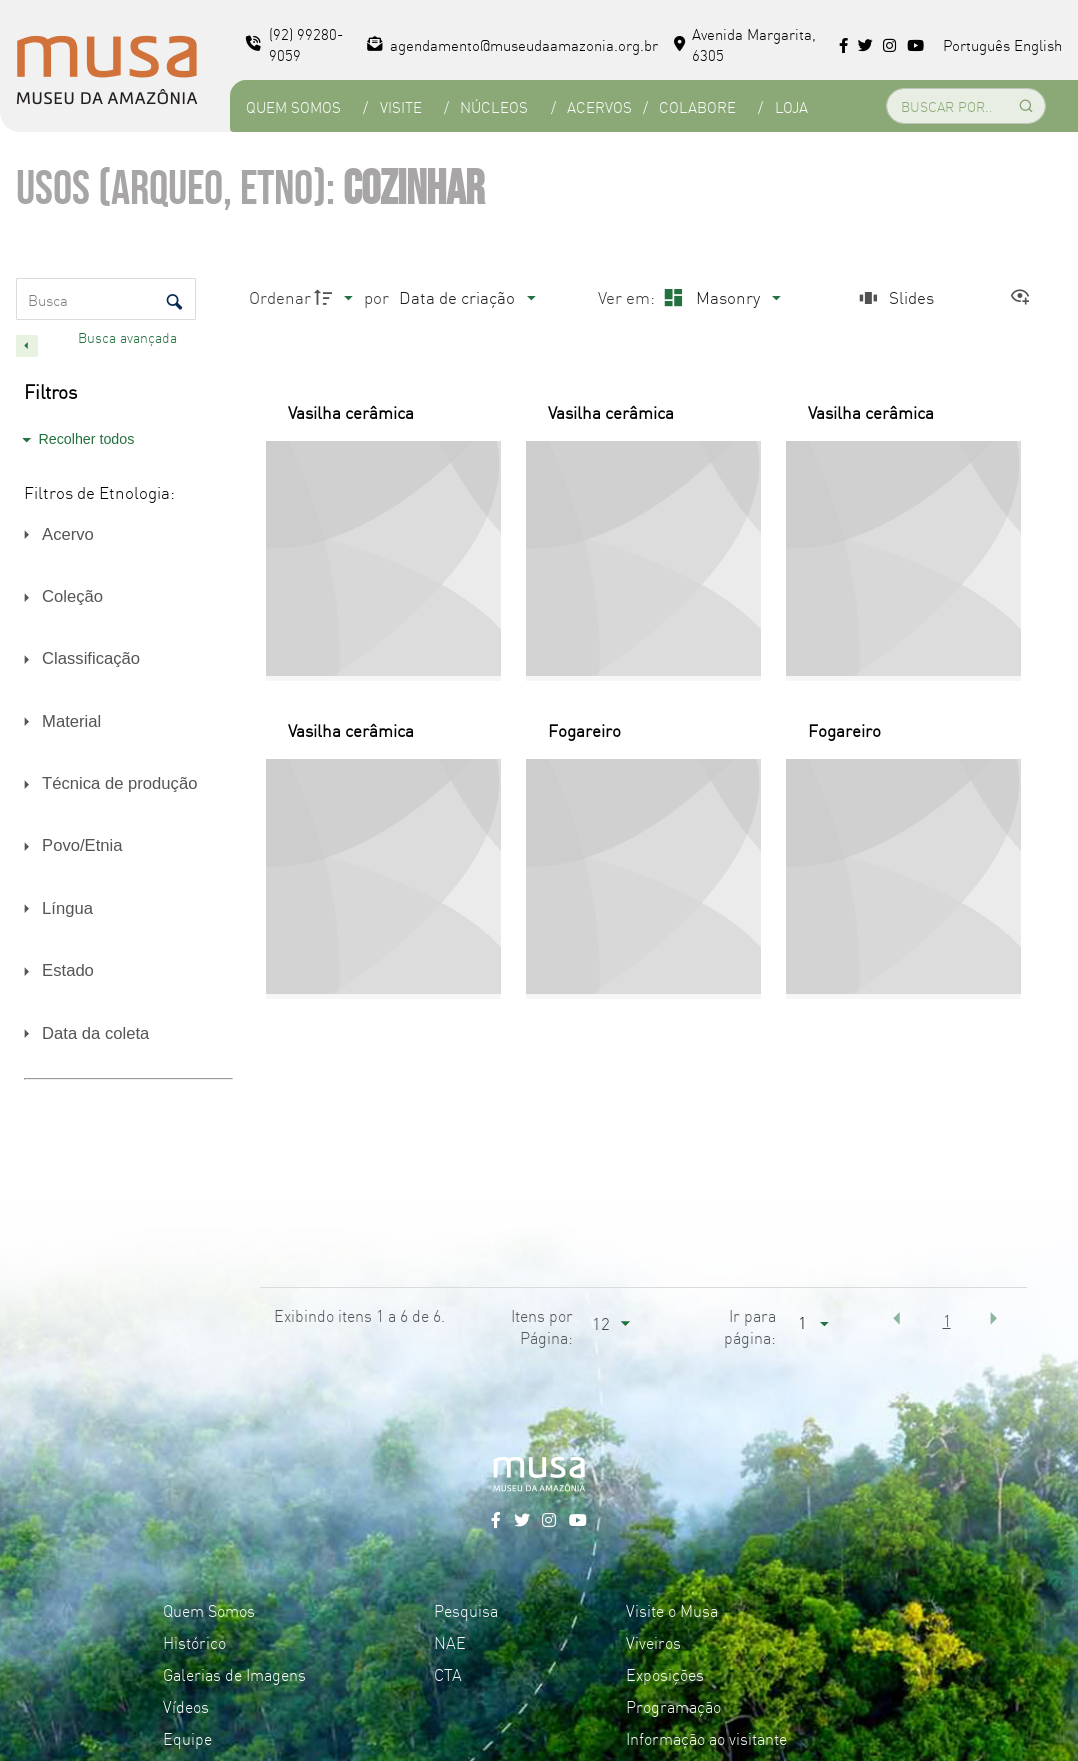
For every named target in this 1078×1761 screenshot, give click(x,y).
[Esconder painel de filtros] (27, 346)
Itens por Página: (542, 1326)
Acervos (599, 106)
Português (976, 44)
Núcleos (494, 106)
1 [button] (947, 1320)
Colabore (697, 106)
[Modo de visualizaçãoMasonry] (719, 297)
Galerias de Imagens (234, 1674)
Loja (791, 106)
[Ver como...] (1025, 297)
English (1038, 44)
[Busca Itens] (106, 299)
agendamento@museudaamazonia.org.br (512, 44)
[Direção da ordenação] (336, 297)
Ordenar (280, 296)
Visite (401, 106)
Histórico (194, 1642)
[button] (897, 1318)
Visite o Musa (672, 1610)
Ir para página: (750, 1326)
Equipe (187, 1738)
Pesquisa (466, 1610)
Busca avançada (129, 337)
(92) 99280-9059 (294, 44)
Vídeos (186, 1706)
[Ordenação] (467, 297)
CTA (448, 1674)
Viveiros (653, 1642)
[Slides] (894, 297)
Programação (673, 1706)
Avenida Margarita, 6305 (745, 44)
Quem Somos (293, 106)
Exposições (665, 1674)
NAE (450, 1642)
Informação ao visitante (706, 1738)
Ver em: (628, 296)
